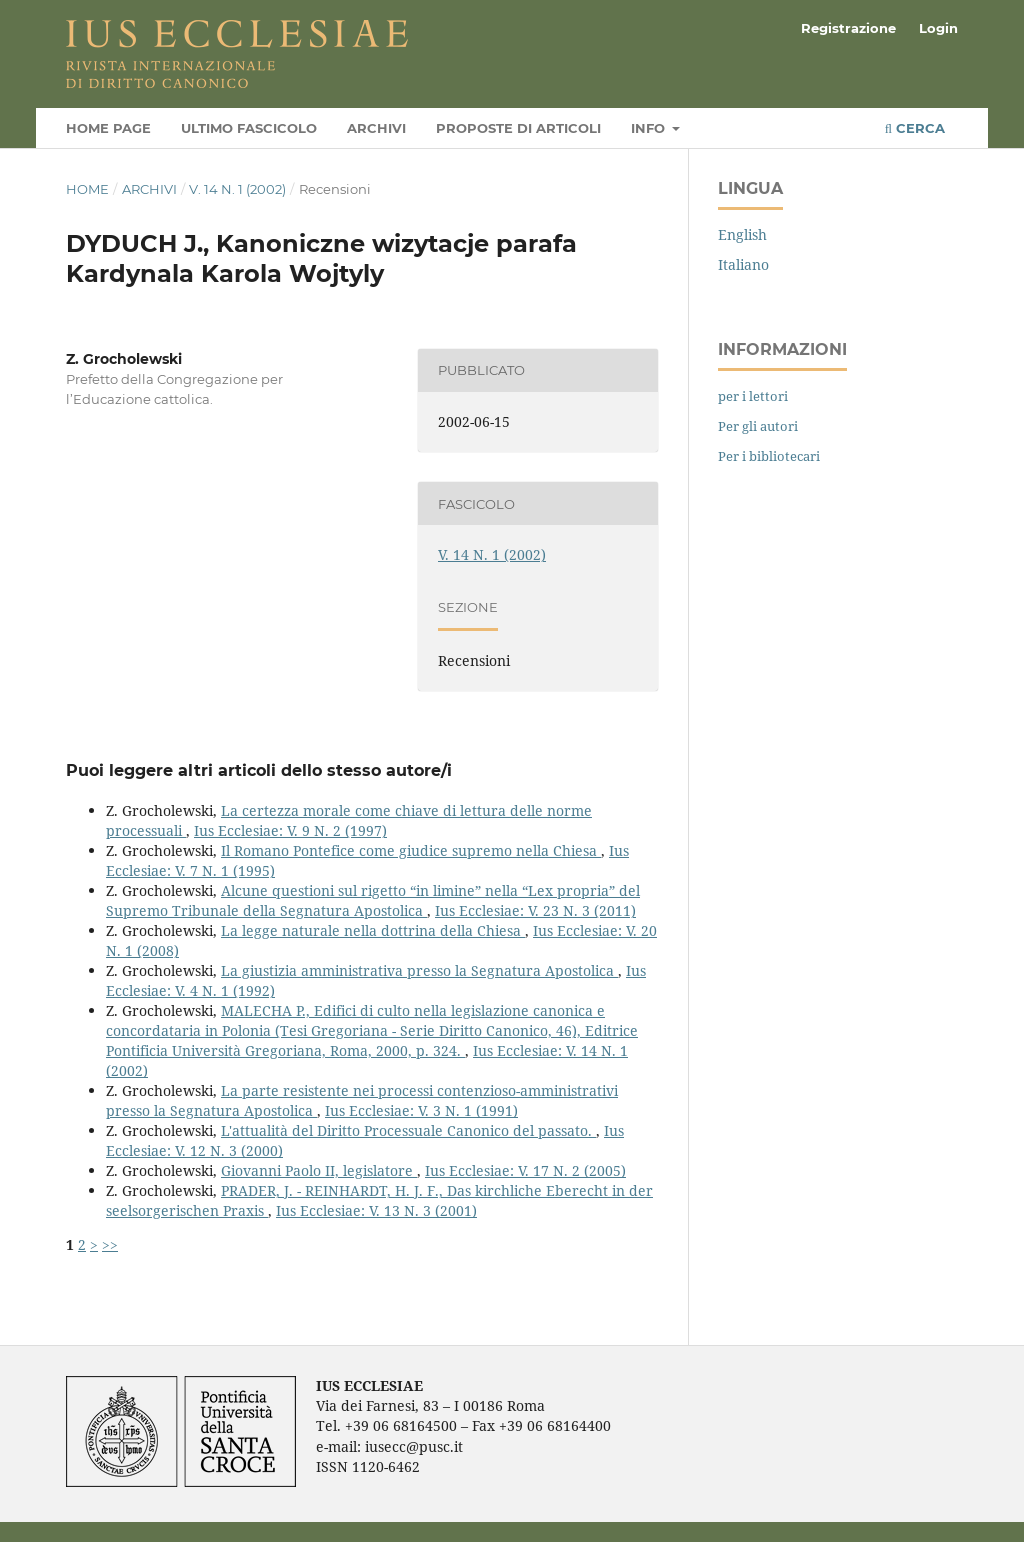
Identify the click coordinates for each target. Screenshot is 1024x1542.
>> (110, 1244)
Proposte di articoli (518, 128)
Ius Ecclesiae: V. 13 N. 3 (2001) (376, 1210)
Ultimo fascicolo (249, 128)
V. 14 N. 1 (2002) (237, 189)
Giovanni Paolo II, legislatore (319, 1170)
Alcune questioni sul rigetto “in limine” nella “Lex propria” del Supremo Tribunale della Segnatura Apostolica (373, 900)
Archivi (376, 128)
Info (650, 128)
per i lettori (753, 396)
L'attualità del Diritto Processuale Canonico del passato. (408, 1130)
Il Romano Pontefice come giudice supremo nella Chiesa (411, 850)
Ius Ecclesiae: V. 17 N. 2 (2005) (525, 1170)
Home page (108, 128)
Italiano (743, 264)
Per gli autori (758, 426)
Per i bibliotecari (769, 456)
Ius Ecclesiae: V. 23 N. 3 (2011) (535, 910)
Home (87, 189)
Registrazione (848, 28)
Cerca (915, 128)
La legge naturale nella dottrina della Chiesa (373, 930)
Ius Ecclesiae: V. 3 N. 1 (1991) (421, 1110)
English (742, 234)
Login (938, 28)
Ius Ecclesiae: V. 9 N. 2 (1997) (290, 830)
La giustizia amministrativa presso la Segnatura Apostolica (419, 970)
